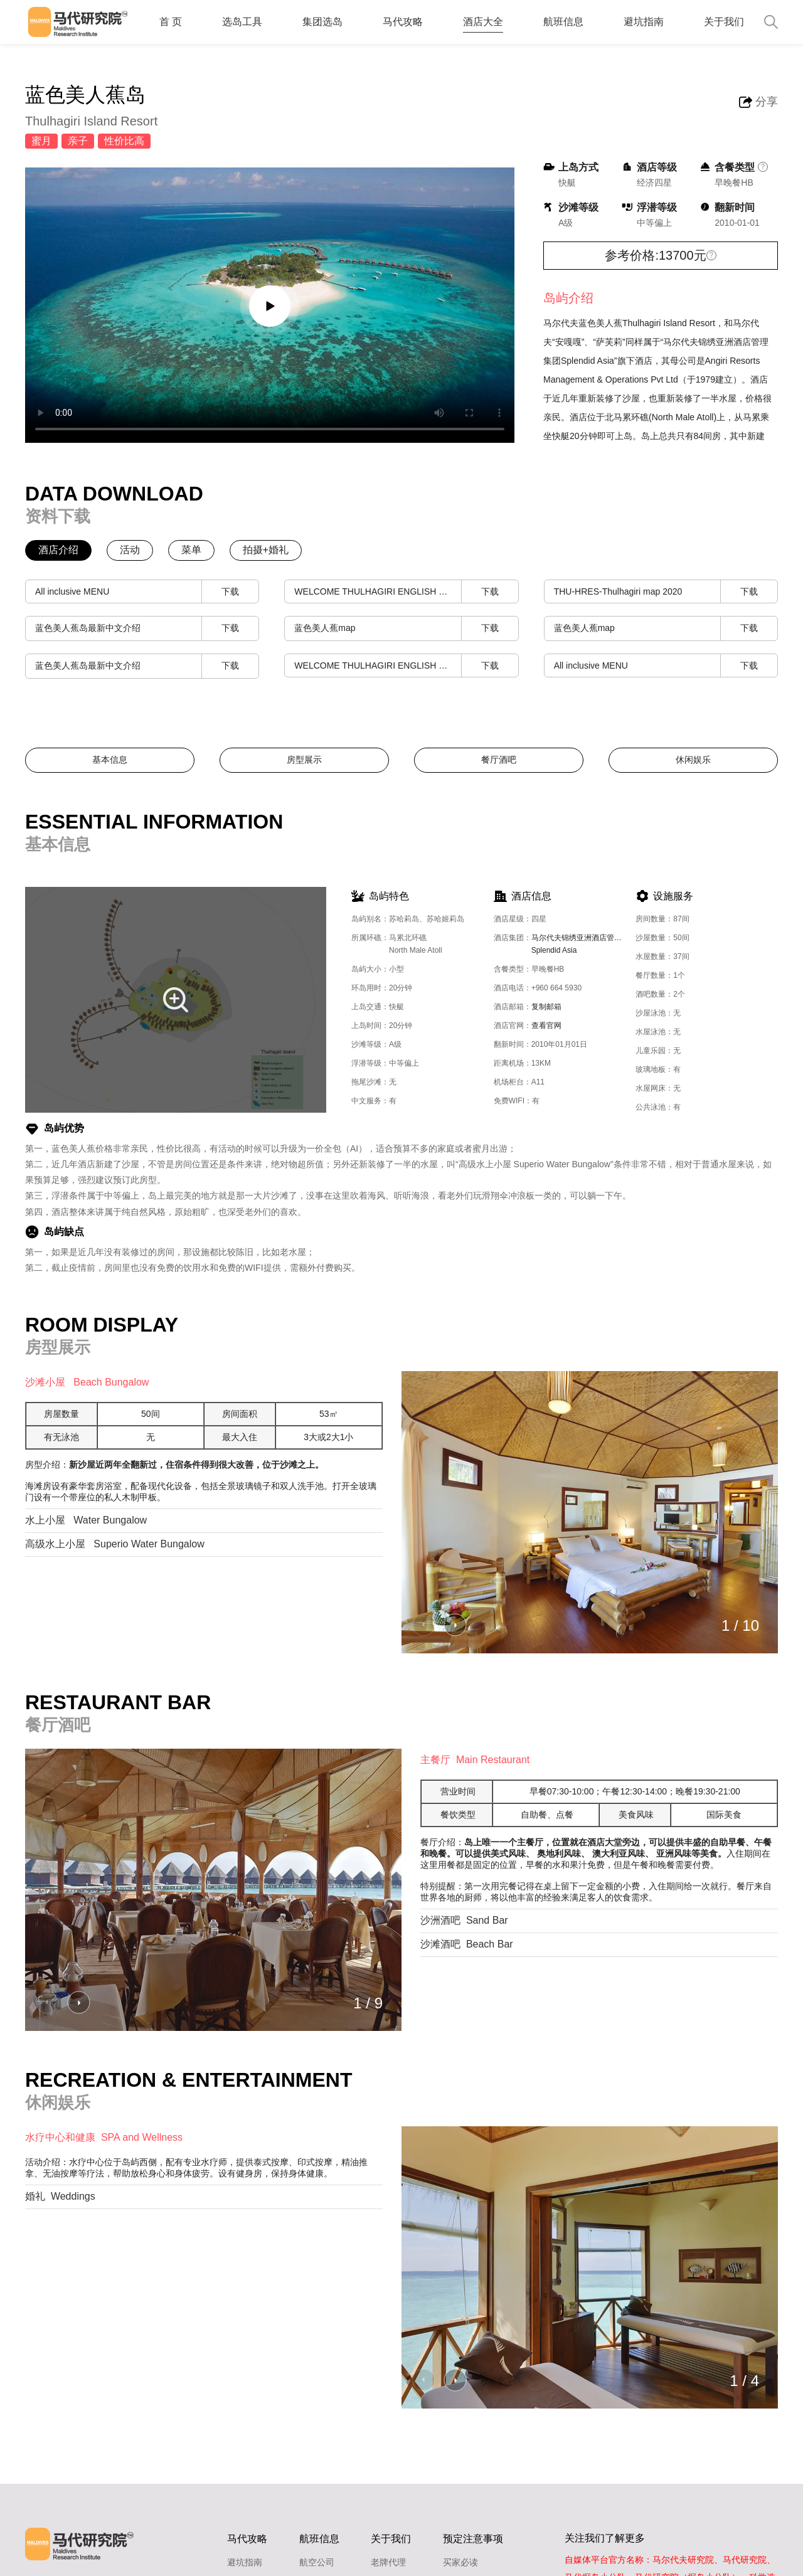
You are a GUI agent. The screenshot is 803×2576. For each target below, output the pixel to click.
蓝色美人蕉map (406, 628)
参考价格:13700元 (655, 255)
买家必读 (460, 2562)
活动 (130, 549)
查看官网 (546, 1025)
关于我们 (724, 21)
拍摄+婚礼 (266, 549)
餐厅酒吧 (498, 760)
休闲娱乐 (693, 760)
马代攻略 (403, 21)
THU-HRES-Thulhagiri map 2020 (665, 591)
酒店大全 (483, 21)
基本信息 (109, 760)
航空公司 (316, 2562)
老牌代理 (388, 2562)
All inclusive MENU (146, 591)
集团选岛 (322, 21)
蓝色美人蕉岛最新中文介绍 (146, 628)
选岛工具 (242, 21)
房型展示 (304, 760)
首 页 (170, 21)
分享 (766, 101)
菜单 (191, 549)
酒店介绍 (58, 549)
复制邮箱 (546, 1006)
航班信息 (563, 21)
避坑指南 (644, 21)
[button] (455, 1625)
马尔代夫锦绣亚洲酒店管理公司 (583, 946)
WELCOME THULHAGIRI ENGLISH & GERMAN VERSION (406, 591)
